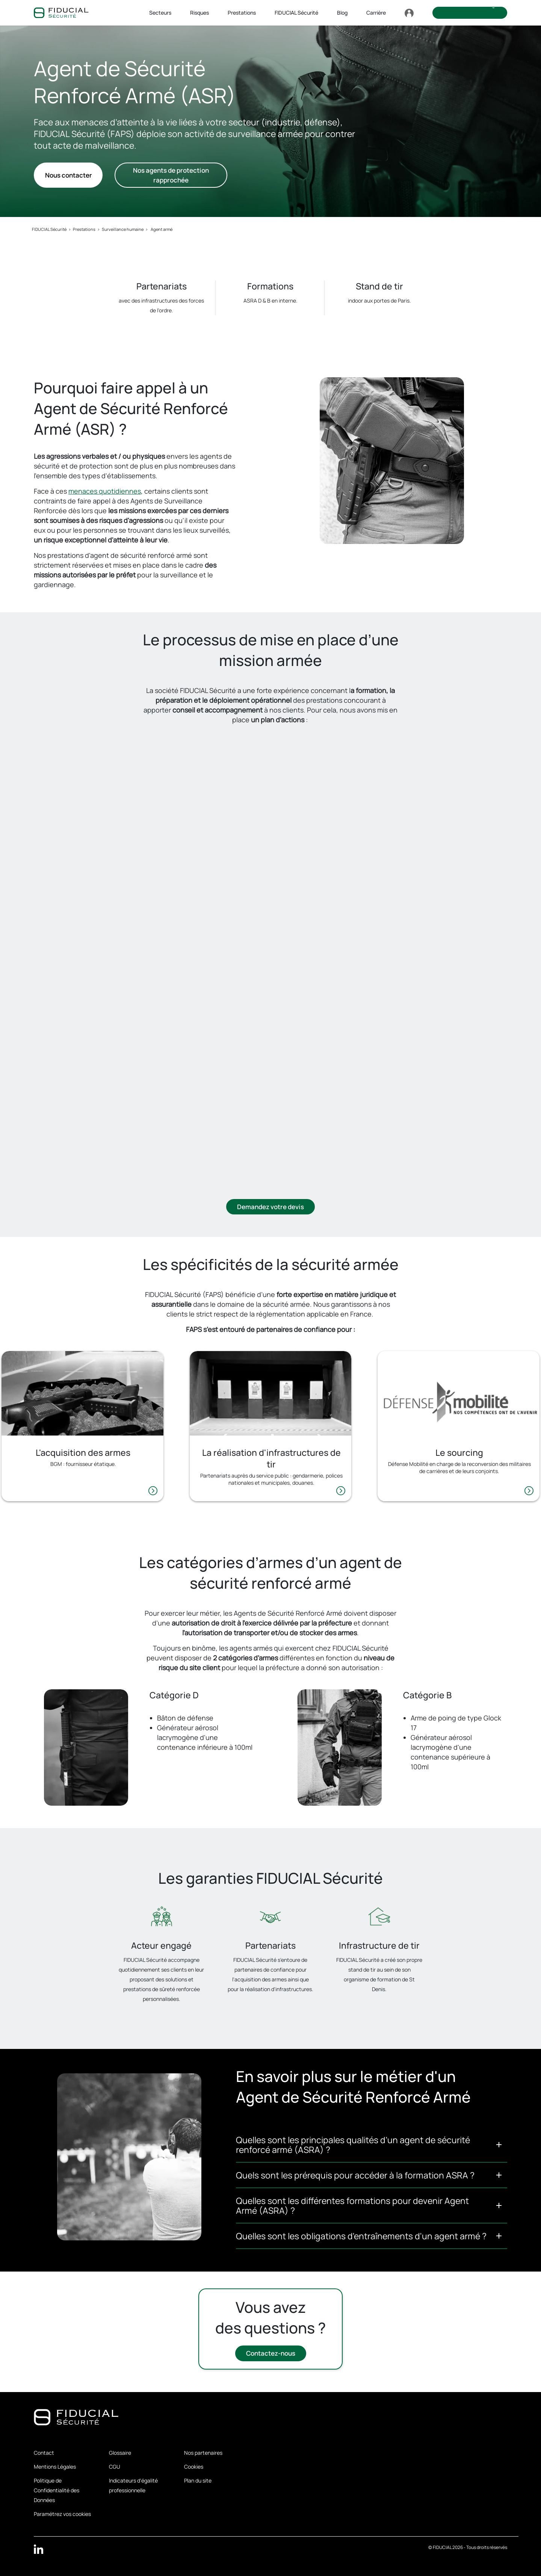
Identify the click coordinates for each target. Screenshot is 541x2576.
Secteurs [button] (160, 12)
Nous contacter (68, 175)
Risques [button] (199, 12)
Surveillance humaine (123, 229)
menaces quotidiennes (104, 491)
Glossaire (120, 2452)
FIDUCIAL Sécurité (49, 229)
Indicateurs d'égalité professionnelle (133, 2485)
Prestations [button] (242, 12)
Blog (342, 12)
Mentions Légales (55, 2466)
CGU (114, 2466)
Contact (44, 2452)
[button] (372, 2144)
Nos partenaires (203, 2452)
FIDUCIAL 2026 (448, 2547)
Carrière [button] (376, 12)
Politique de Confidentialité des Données (56, 2490)
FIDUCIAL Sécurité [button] (296, 12)
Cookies (193, 2466)
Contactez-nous (270, 2353)
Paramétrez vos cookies (62, 2513)
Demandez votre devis (270, 1207)
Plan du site (198, 2480)
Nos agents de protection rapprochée (171, 175)
